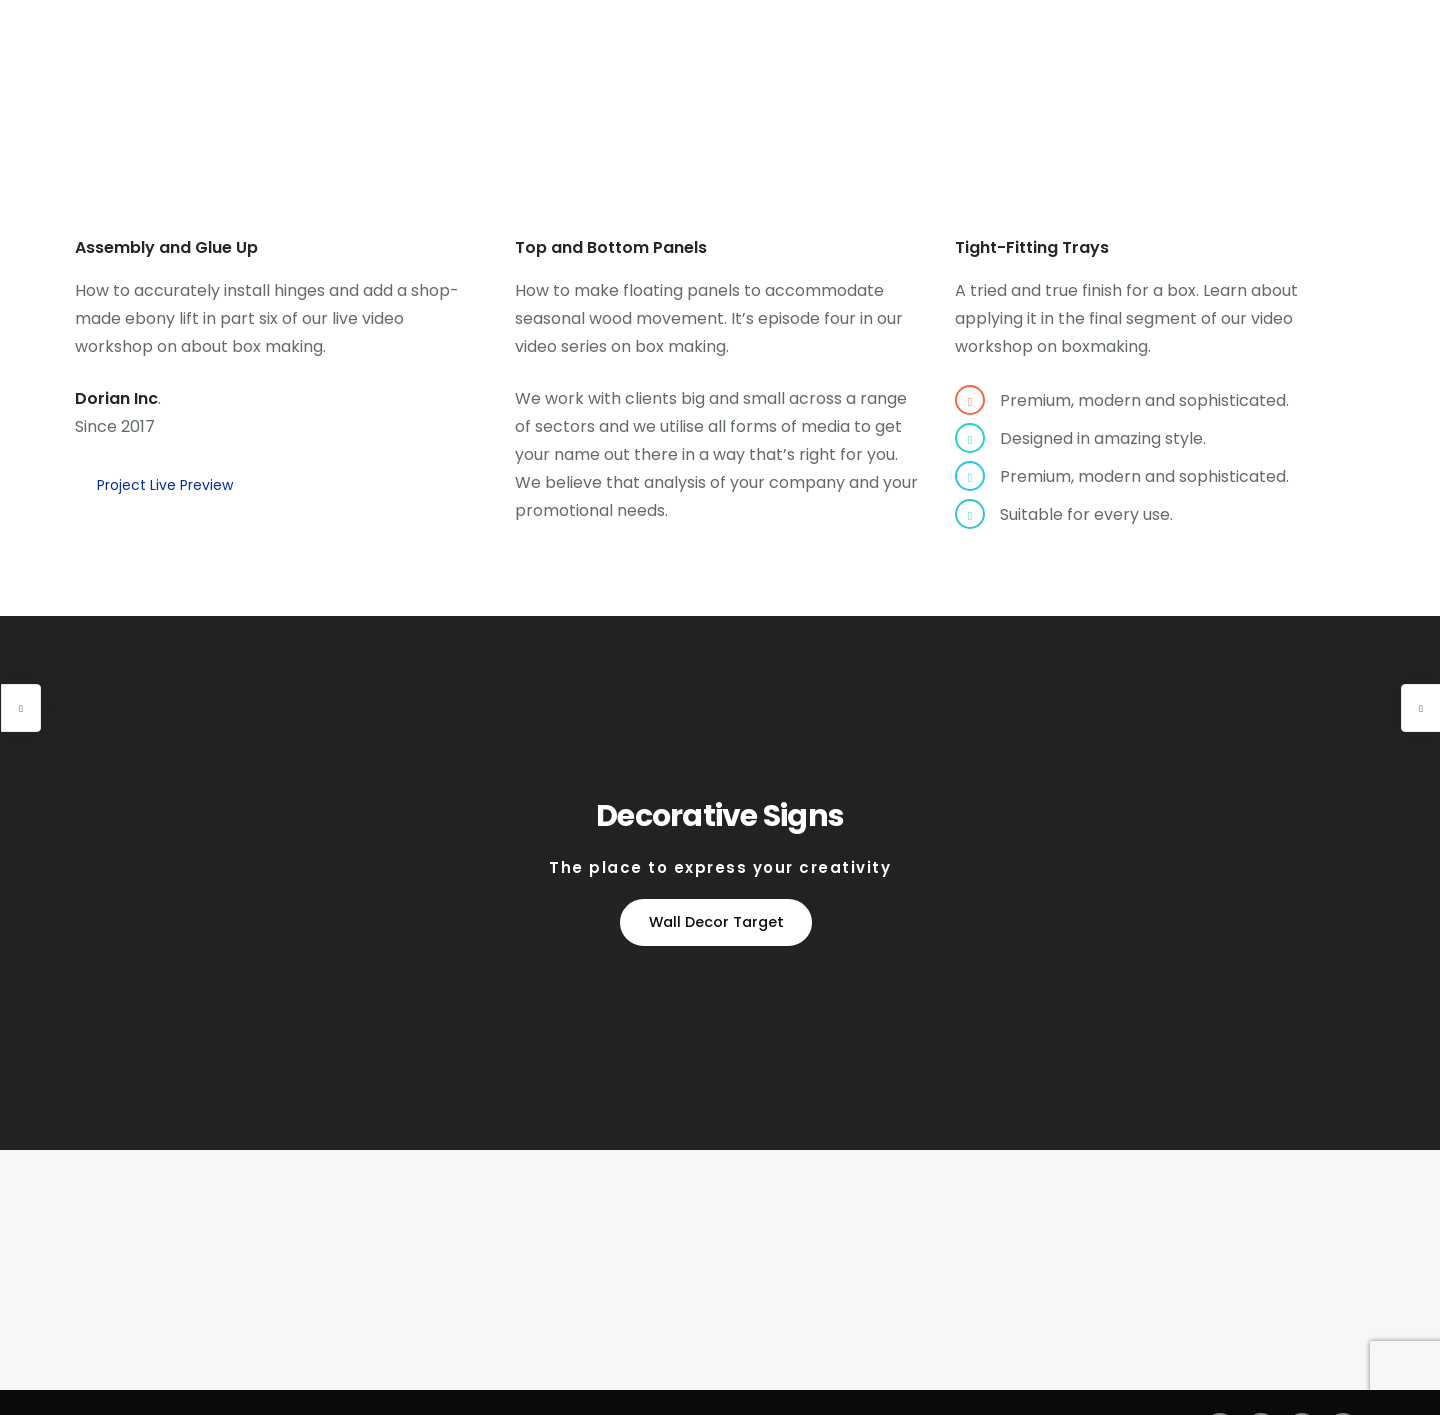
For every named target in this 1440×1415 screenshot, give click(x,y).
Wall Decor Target (716, 865)
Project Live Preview (143, 419)
